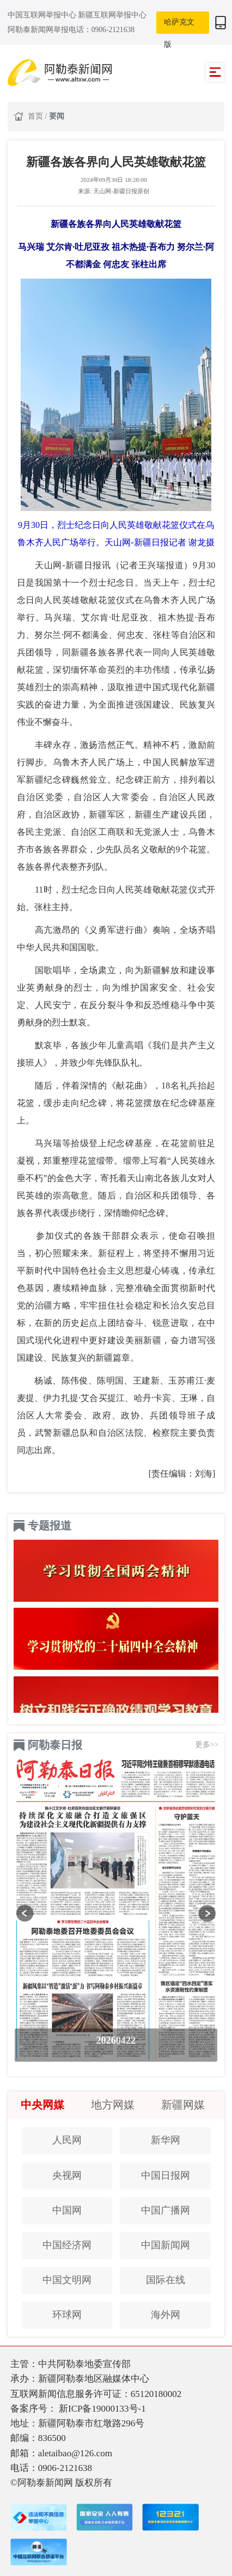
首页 (36, 116)
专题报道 (49, 1526)
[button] (25, 1913)
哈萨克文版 (179, 26)
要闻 (56, 116)
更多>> (206, 1745)
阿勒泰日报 (55, 1745)
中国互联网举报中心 (43, 15)
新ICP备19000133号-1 (102, 2408)
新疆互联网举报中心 (112, 15)
